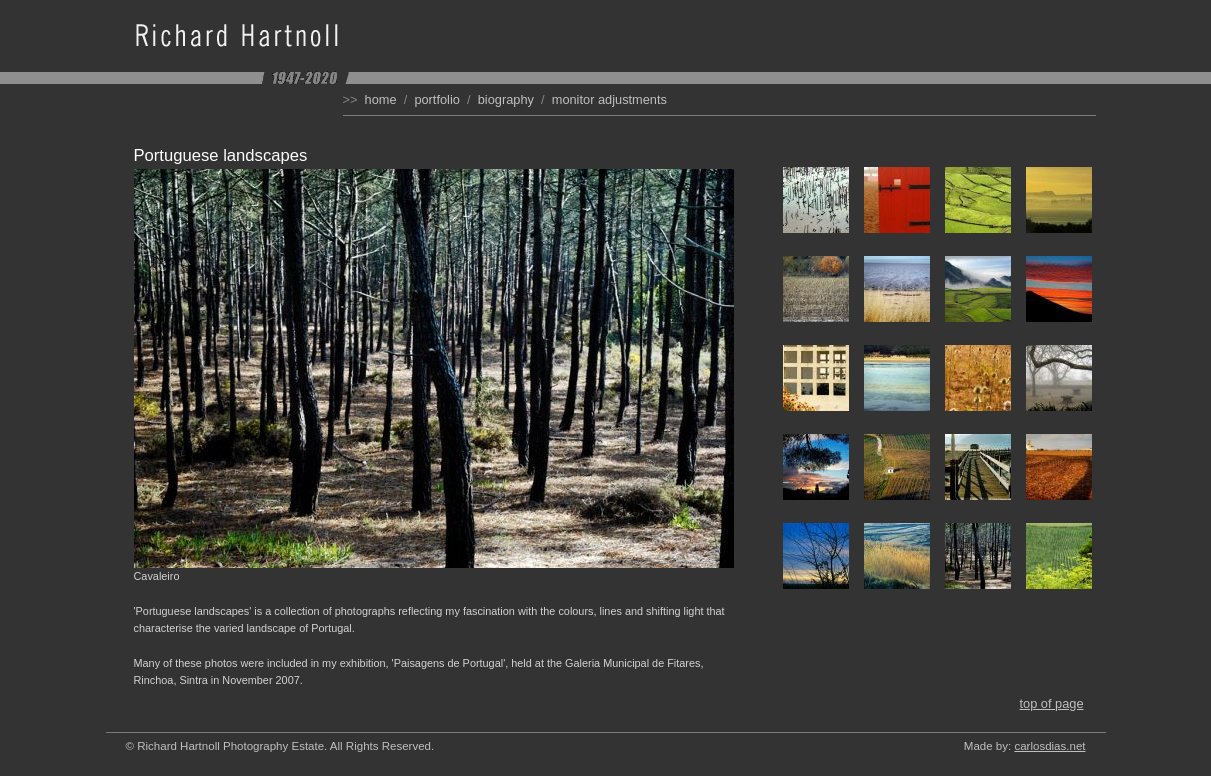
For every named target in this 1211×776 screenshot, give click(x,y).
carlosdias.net (1049, 746)
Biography (506, 99)
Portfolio (437, 99)
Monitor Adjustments (609, 99)
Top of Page (1051, 703)
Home (381, 99)
